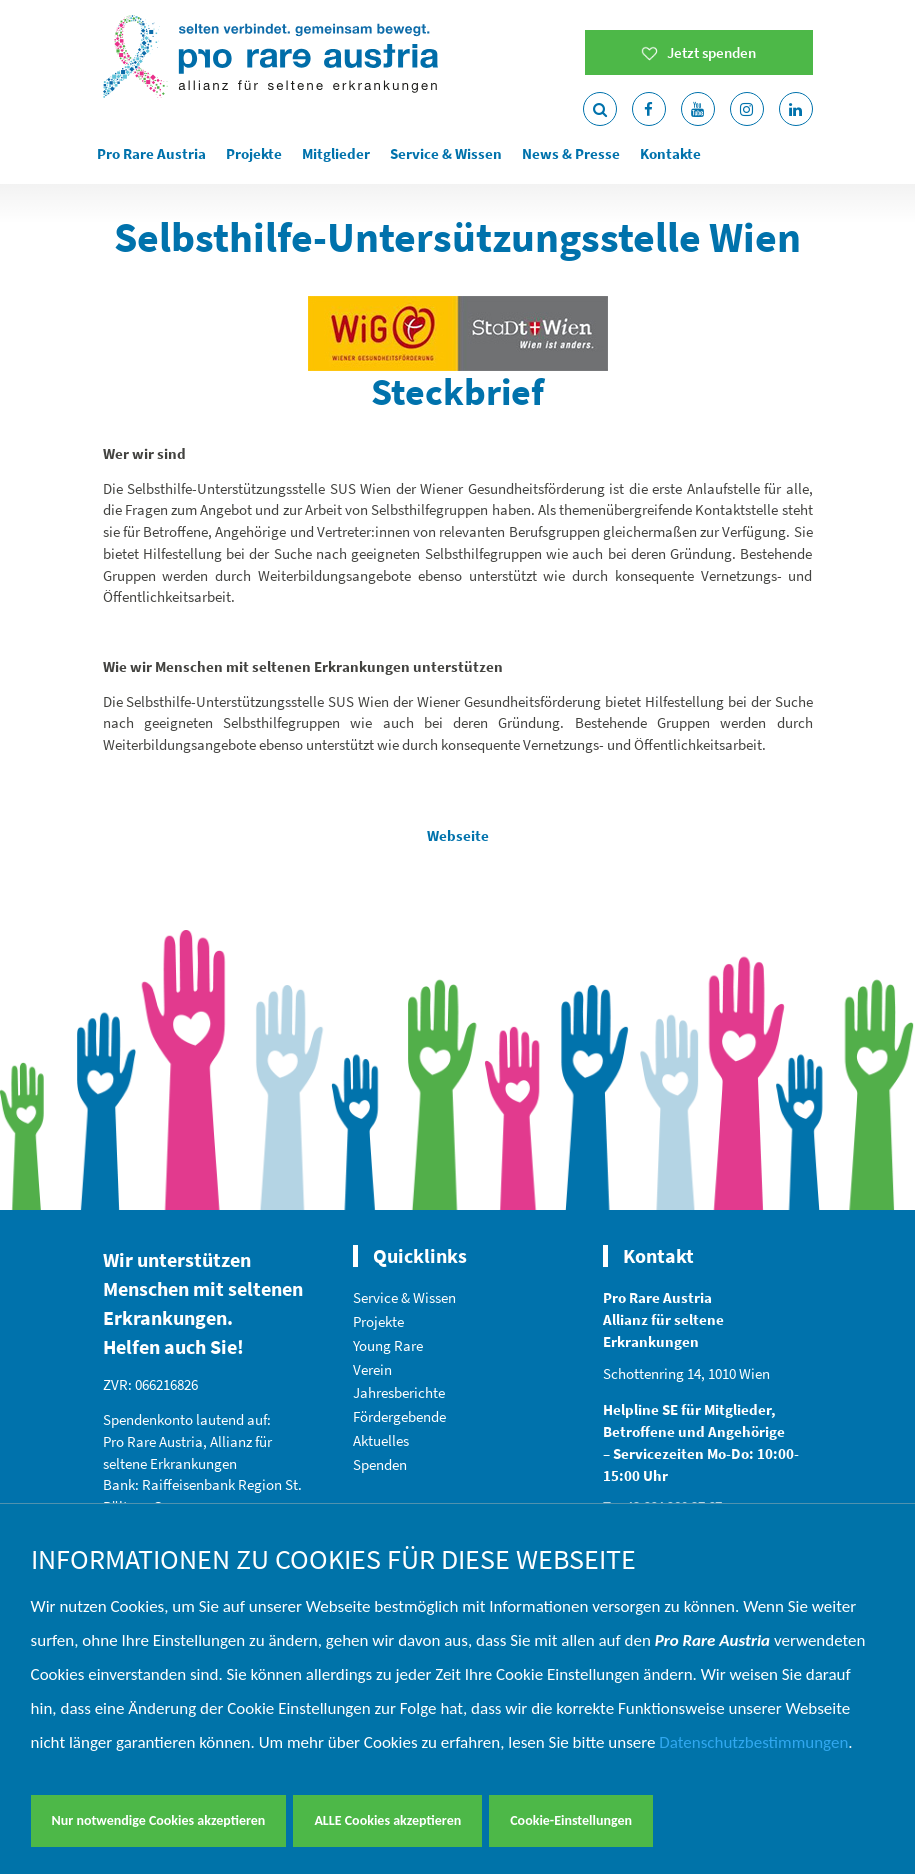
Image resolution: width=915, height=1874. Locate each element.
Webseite (458, 835)
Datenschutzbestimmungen (753, 1742)
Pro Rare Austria (151, 153)
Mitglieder (336, 153)
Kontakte (670, 153)
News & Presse (571, 153)
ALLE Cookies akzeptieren (387, 1820)
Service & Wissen (446, 153)
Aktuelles (381, 1440)
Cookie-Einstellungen (571, 1820)
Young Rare (388, 1345)
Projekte (254, 153)
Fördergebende (399, 1416)
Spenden (380, 1464)
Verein (372, 1369)
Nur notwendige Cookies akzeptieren (159, 1820)
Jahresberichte (399, 1392)
